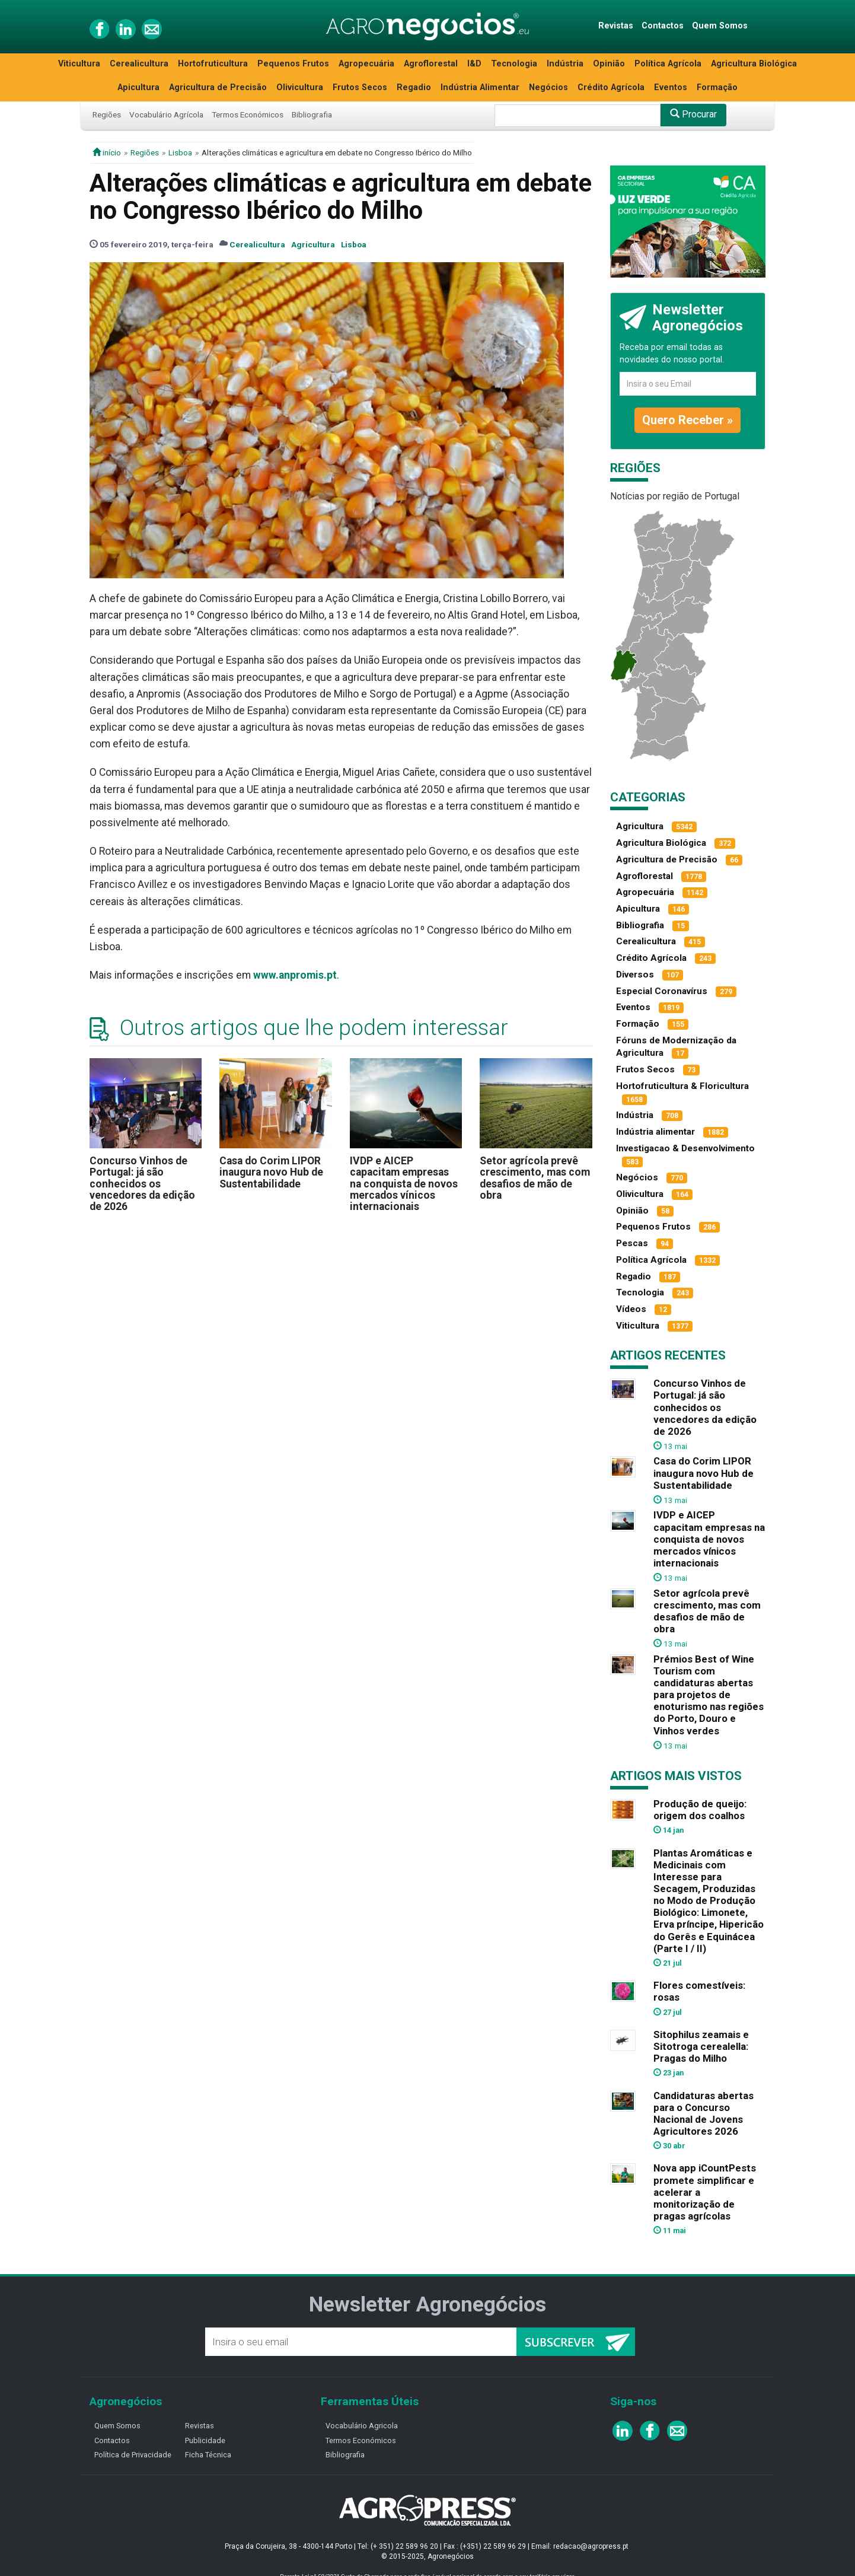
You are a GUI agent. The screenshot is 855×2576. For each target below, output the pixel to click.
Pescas (632, 1243)
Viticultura (79, 64)
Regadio (414, 87)
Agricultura (313, 244)
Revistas (615, 26)
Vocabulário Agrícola (166, 114)
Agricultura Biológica (754, 64)
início (106, 152)
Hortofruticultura (213, 64)
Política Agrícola (667, 64)
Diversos (635, 974)
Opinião (609, 64)
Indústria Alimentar (480, 87)
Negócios (548, 87)
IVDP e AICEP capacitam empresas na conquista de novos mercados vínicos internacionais (404, 1183)
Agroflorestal (431, 64)
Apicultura (138, 87)
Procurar (693, 114)
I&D (474, 64)
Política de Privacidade (132, 2454)
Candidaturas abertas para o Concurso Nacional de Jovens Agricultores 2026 (703, 2113)
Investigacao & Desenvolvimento (685, 1148)
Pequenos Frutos (293, 64)
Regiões (106, 114)
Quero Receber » (687, 420)
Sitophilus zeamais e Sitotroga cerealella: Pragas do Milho (701, 2046)
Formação (717, 87)
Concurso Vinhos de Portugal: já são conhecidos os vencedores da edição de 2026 (142, 1183)
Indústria (565, 64)
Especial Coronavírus (661, 991)
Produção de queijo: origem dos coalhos (699, 1810)
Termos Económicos (247, 114)
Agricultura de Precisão (218, 87)
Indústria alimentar (655, 1131)
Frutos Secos (360, 87)
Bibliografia (312, 114)
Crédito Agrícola (611, 87)
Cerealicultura (139, 64)
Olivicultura (299, 87)
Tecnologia (514, 64)
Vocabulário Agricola (362, 2425)
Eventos (670, 87)
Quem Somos (720, 26)
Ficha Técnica (208, 2454)
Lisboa (180, 152)
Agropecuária (366, 64)
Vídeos (631, 1309)
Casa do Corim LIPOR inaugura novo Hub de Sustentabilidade (271, 1172)
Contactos (663, 26)
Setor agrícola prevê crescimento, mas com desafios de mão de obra (535, 1178)
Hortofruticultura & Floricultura (682, 1086)
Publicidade (205, 2440)
